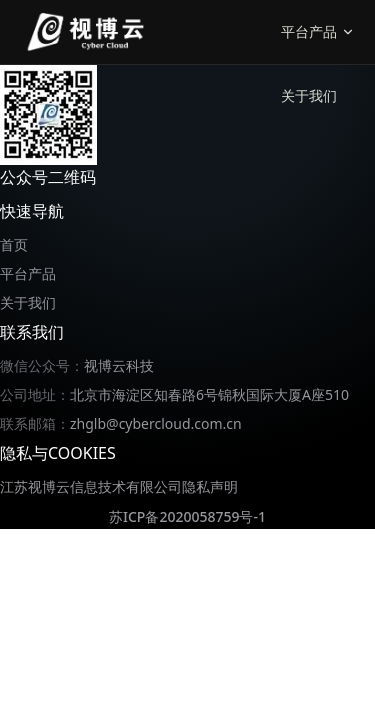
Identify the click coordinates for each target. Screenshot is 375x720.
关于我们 (309, 95)
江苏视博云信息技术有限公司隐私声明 (119, 486)
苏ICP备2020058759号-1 (187, 516)
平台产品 (28, 273)
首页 (14, 244)
